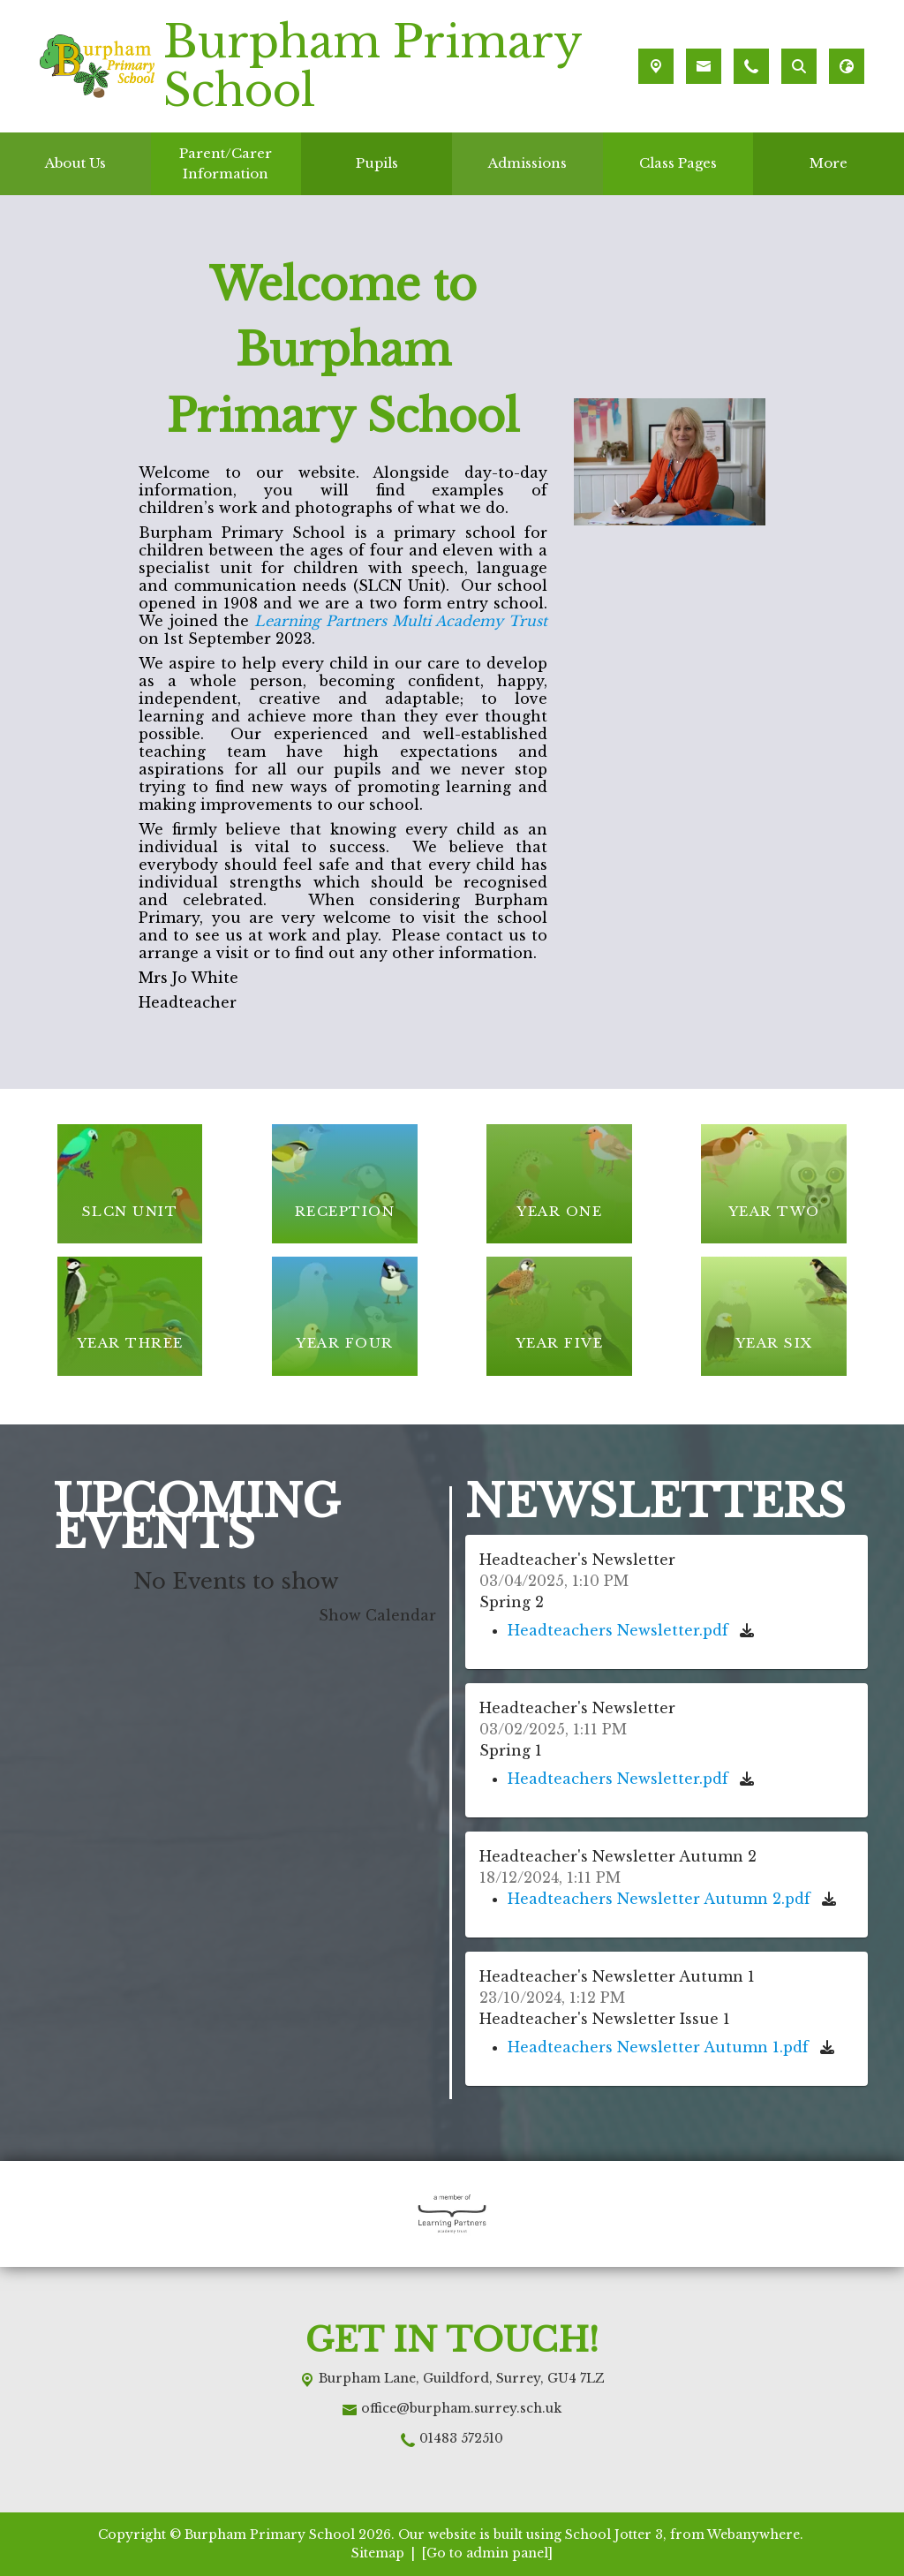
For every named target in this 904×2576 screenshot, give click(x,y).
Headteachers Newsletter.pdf (620, 1630)
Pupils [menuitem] (377, 163)
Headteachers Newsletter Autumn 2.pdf (661, 1898)
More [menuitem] (829, 163)
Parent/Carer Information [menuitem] (225, 163)
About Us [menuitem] (75, 163)
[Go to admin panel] (487, 2553)
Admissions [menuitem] (527, 163)
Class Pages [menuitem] (678, 163)
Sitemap (377, 2553)
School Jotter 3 (614, 2534)
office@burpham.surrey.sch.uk (461, 2408)
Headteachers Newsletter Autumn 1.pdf (660, 2047)
